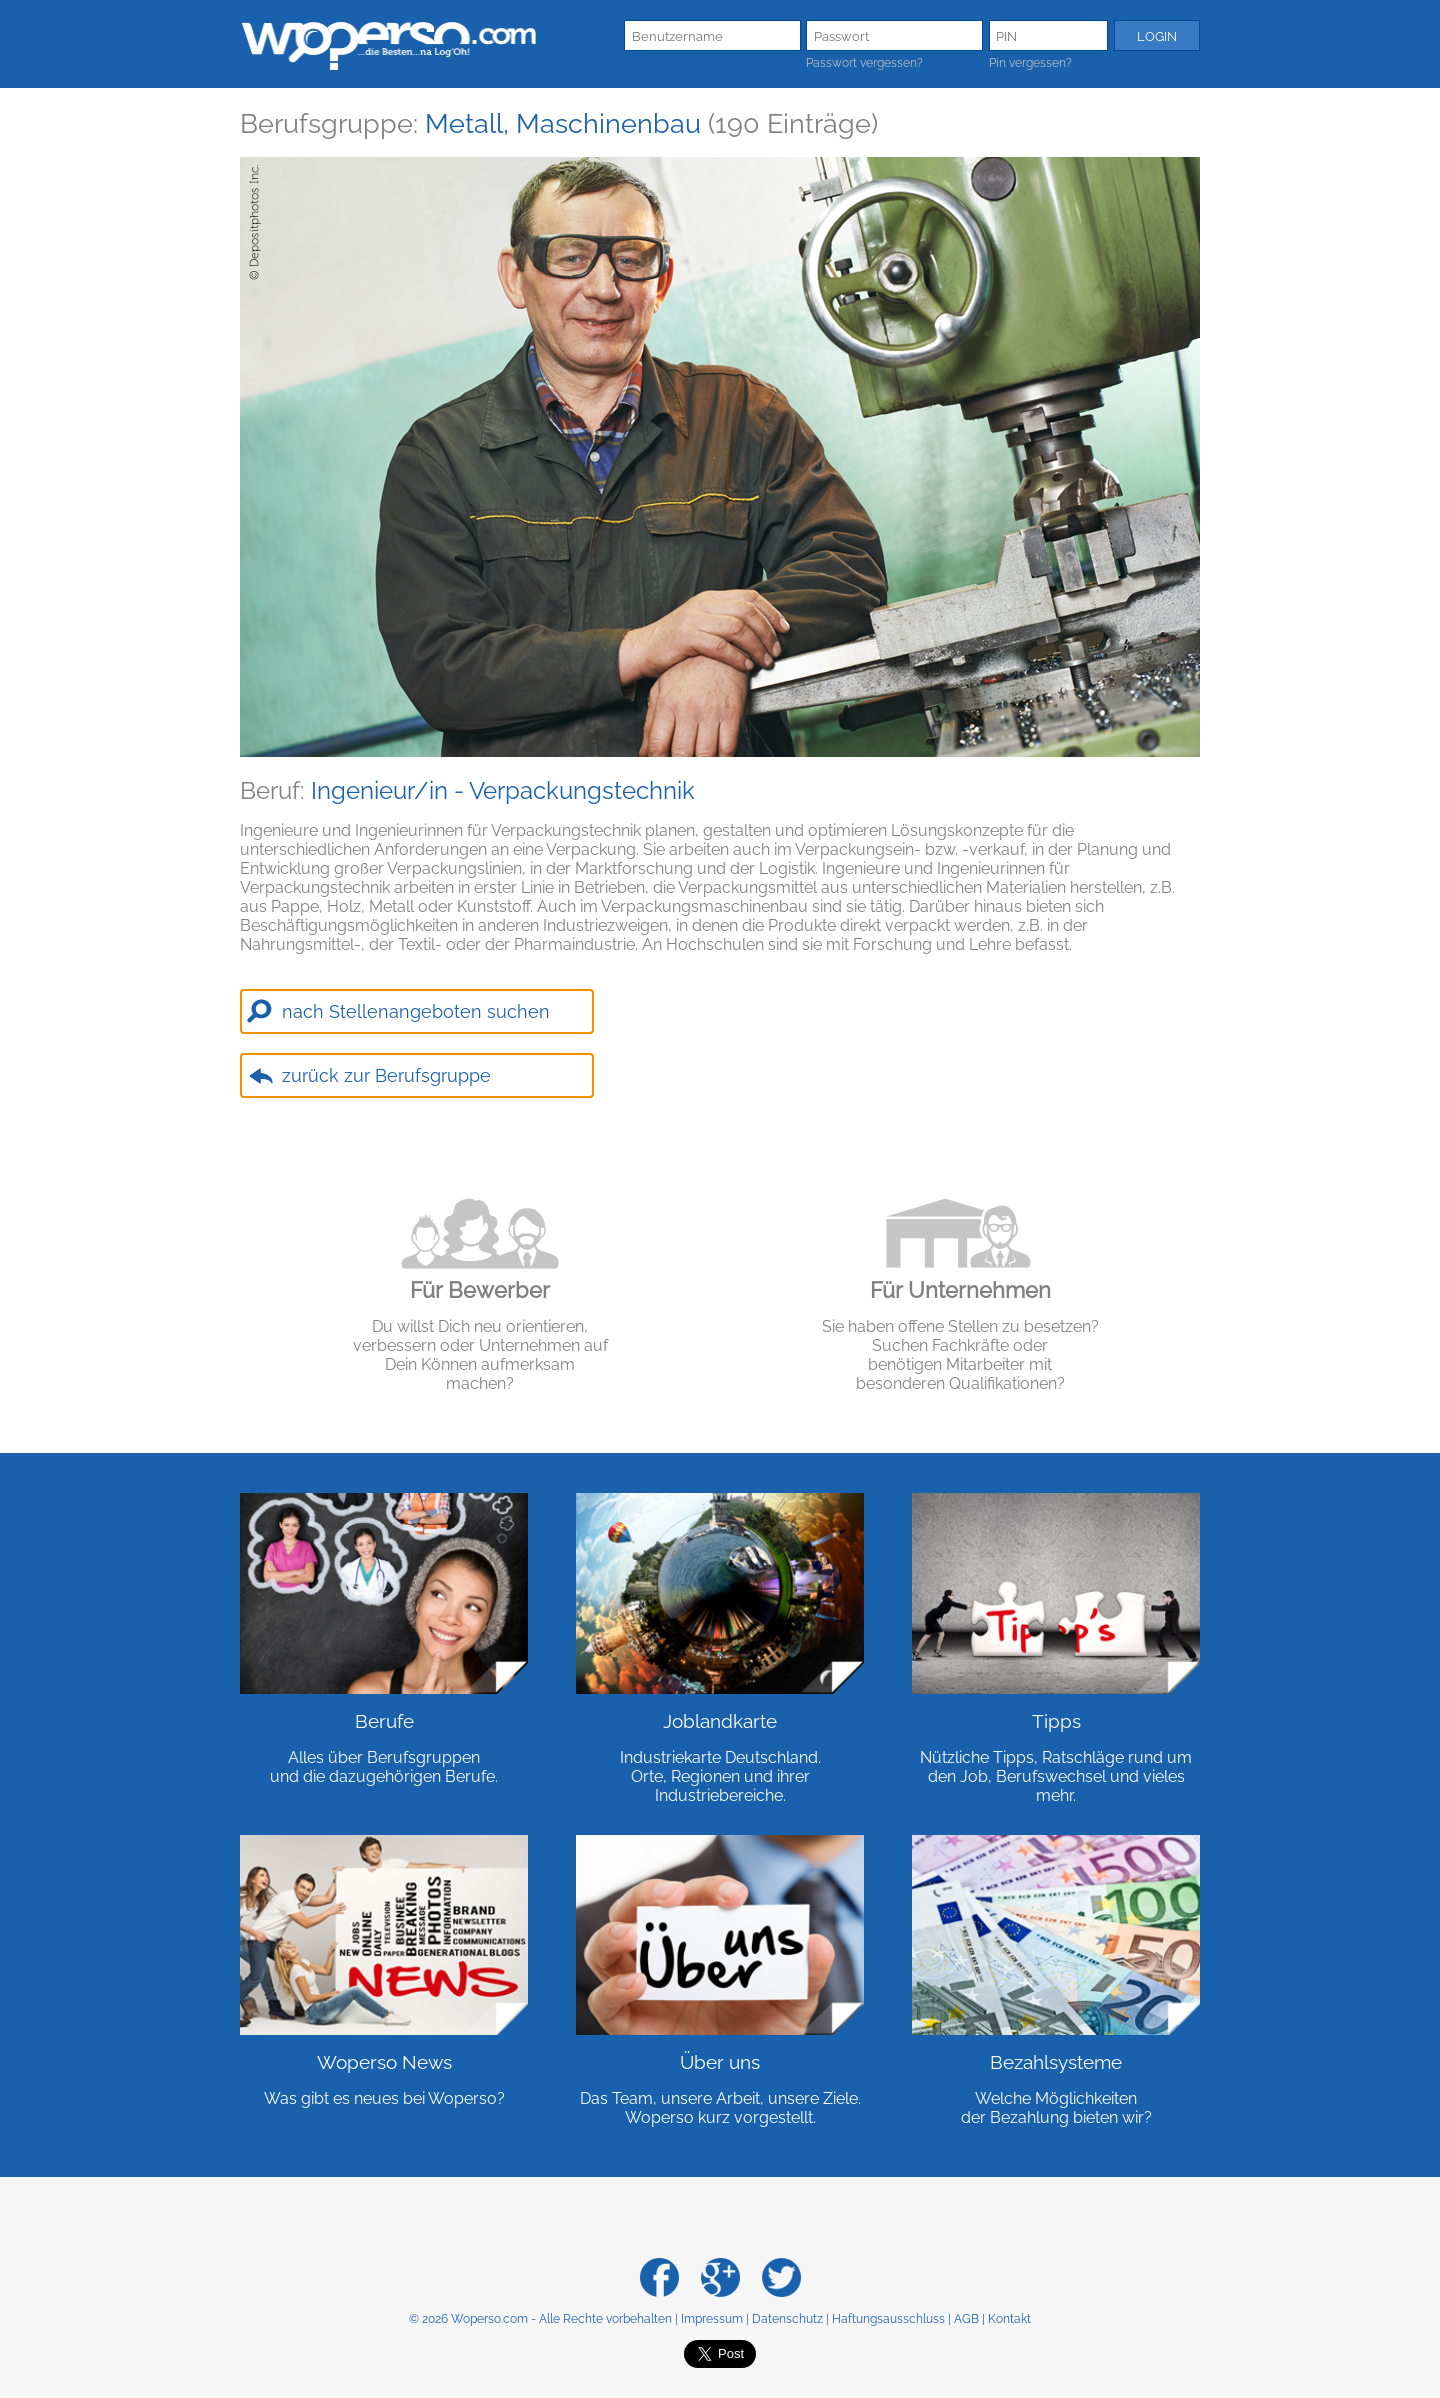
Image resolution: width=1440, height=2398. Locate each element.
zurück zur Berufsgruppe (386, 1075)
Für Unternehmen (960, 1290)
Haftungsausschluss (888, 2319)
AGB (966, 2319)
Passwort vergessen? (864, 63)
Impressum (712, 2319)
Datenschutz (787, 2319)
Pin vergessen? (1030, 63)
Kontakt (1009, 2319)
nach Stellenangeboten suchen (416, 1011)
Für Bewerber (480, 1290)
